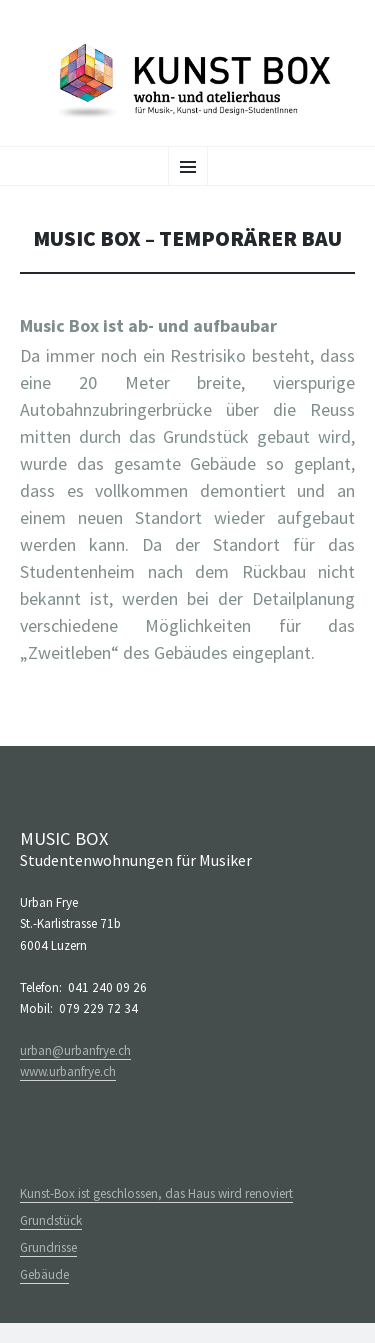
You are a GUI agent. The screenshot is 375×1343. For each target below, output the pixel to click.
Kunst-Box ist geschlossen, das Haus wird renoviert (156, 1193)
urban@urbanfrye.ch (75, 1050)
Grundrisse (48, 1247)
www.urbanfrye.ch (68, 1071)
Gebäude (44, 1274)
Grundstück (51, 1220)
